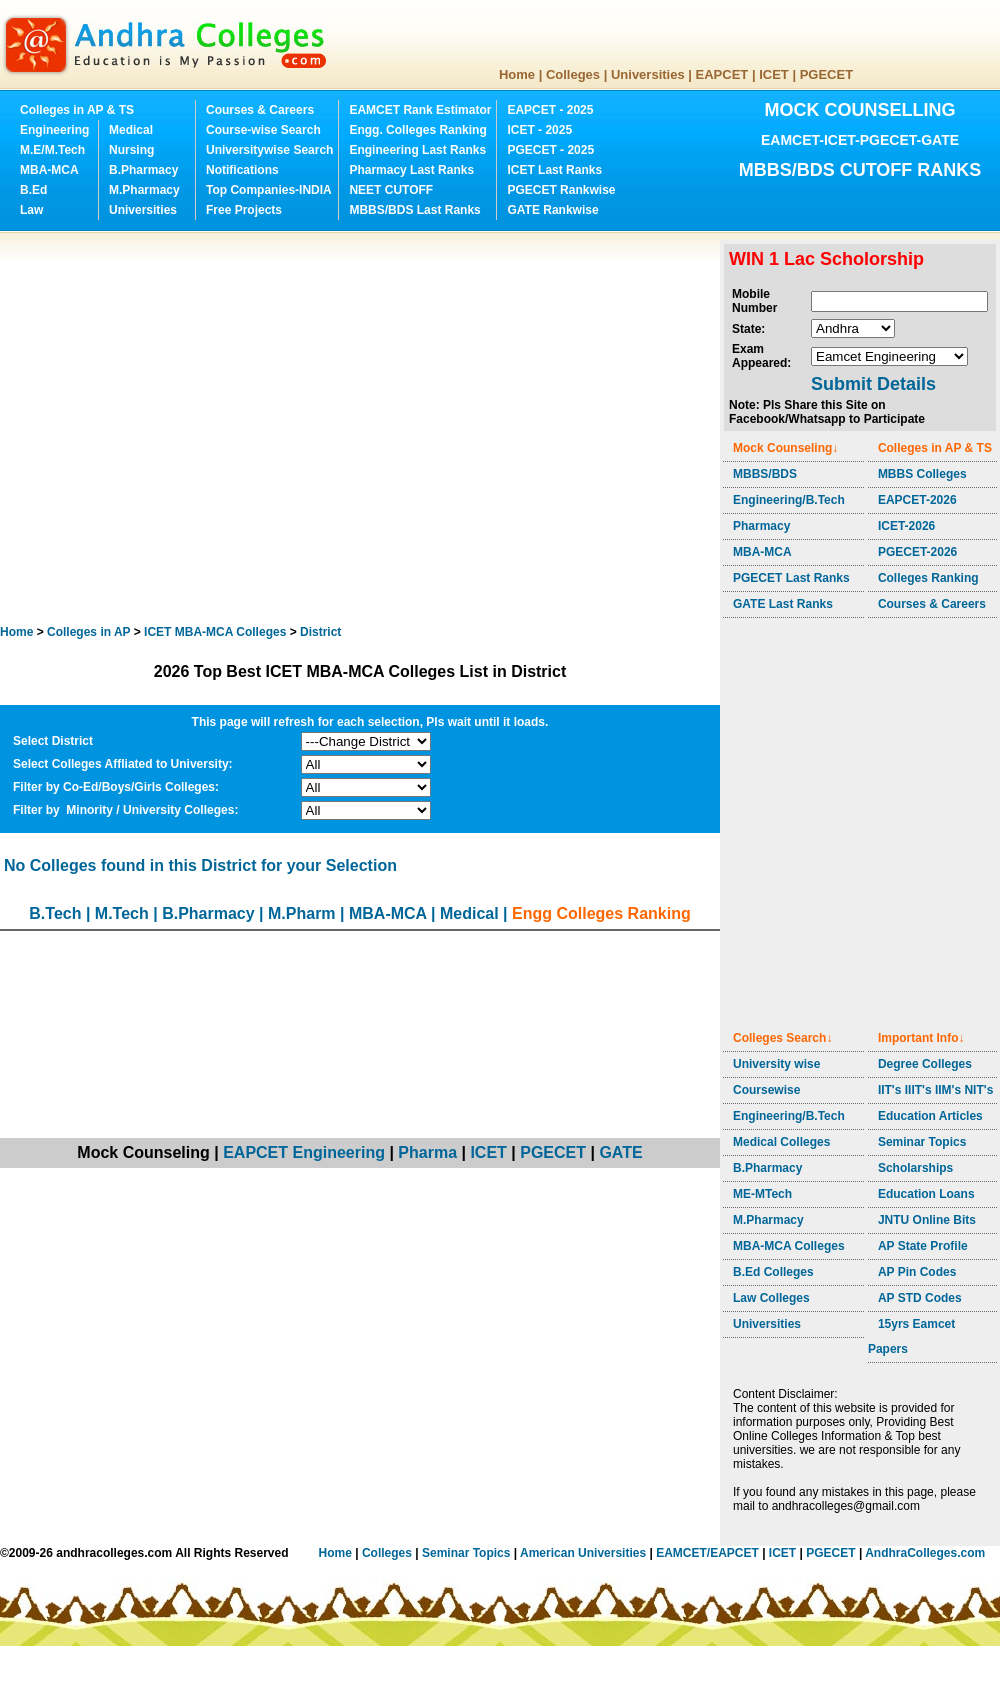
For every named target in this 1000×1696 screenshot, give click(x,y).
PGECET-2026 (917, 552)
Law (31, 210)
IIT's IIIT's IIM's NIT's (935, 1090)
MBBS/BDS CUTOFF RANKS (860, 170)
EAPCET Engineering (304, 1152)
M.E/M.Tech (52, 150)
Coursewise (766, 1090)
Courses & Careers (260, 110)
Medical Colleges (781, 1142)
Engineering (54, 130)
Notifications (242, 170)
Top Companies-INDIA (269, 190)
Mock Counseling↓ (785, 448)
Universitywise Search (269, 150)
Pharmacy (761, 526)
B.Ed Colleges (773, 1272)
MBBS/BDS (765, 474)
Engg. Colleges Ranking (417, 130)
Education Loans (926, 1194)
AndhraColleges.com (925, 1553)
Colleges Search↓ (782, 1038)
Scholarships (915, 1168)
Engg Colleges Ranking (601, 913)
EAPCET (722, 74)
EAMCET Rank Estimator (420, 110)
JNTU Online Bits (927, 1220)
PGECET (826, 74)
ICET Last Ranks (554, 170)
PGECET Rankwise (561, 190)
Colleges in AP (88, 632)
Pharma (427, 1152)
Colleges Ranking (928, 578)
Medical (131, 130)
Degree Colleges (925, 1064)
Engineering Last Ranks (417, 150)
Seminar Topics (922, 1142)
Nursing (131, 150)
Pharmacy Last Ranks (411, 170)
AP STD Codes (920, 1298)
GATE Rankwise (552, 210)
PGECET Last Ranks (791, 578)
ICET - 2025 (539, 130)
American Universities (583, 1553)
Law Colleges (771, 1298)
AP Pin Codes (917, 1272)
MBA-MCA (49, 170)
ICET (774, 74)
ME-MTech (762, 1194)
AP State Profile (923, 1246)
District (320, 632)
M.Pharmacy (144, 190)
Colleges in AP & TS (77, 110)
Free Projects (244, 210)
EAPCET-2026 (917, 500)
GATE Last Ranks (783, 604)
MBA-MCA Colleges (789, 1246)
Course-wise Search (263, 130)
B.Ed (33, 190)
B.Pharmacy (143, 170)
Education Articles (930, 1116)
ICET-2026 (906, 526)
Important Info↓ (921, 1038)
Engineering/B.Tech (789, 500)
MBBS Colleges (922, 474)
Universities (648, 74)
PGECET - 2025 (550, 150)
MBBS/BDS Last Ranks (414, 210)
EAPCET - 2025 (550, 110)
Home (517, 74)
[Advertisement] (187, 427)
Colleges (573, 74)
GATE (620, 1152)
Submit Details (873, 384)
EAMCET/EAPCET (707, 1553)
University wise (776, 1064)
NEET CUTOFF (391, 190)
